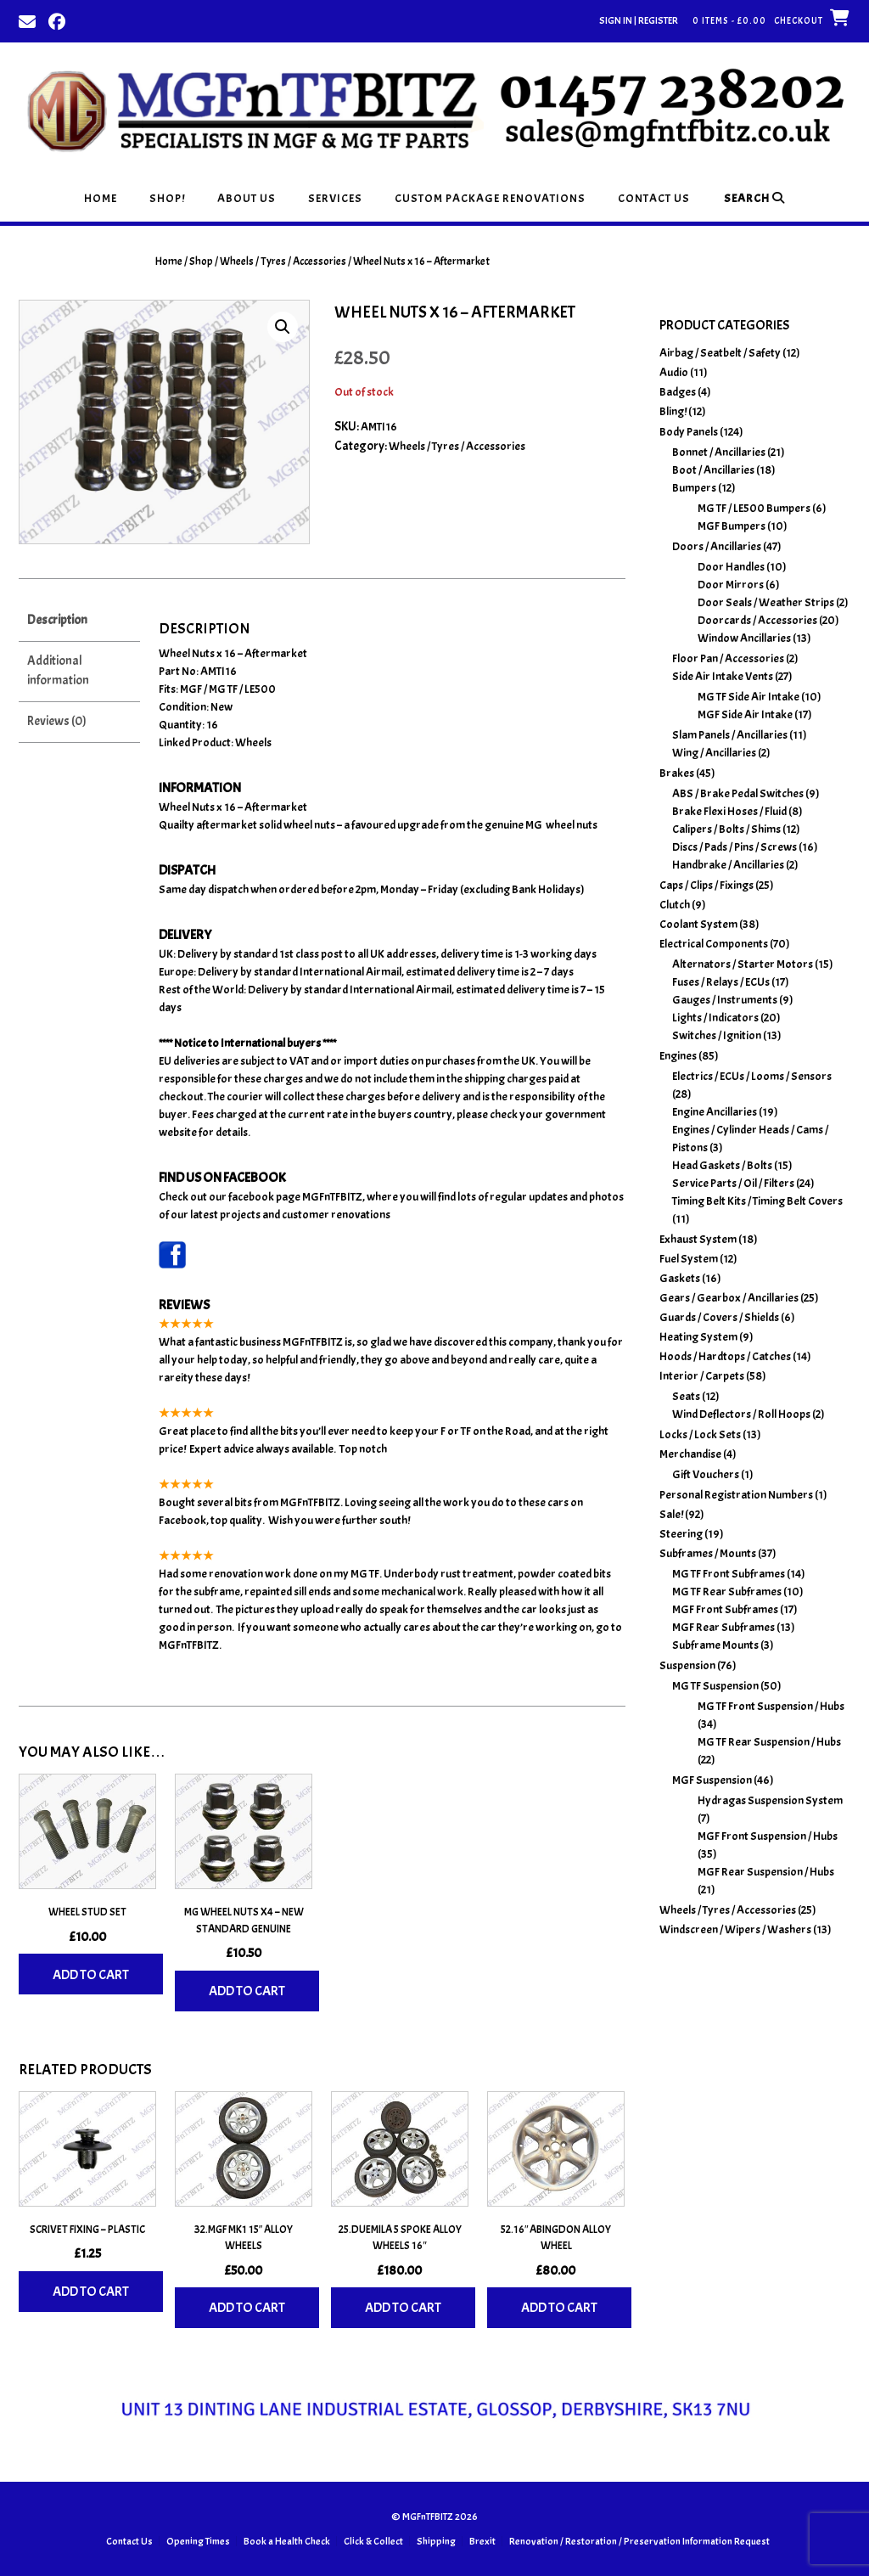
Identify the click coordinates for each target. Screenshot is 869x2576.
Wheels (253, 742)
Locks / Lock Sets (700, 1434)
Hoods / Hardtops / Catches (725, 1356)
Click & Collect (373, 2541)
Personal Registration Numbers (736, 1495)
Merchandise (690, 1454)
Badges (677, 392)
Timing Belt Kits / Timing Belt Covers (757, 1201)
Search (754, 198)
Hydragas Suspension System (770, 1800)
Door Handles (731, 567)
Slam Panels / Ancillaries (730, 735)
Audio (673, 372)
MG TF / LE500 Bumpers (754, 508)
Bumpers (694, 488)
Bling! (673, 411)
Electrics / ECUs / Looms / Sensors (752, 1076)
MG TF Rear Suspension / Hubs (769, 1742)
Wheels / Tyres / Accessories (283, 261)
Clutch (674, 904)
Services (335, 198)
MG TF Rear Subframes (727, 1591)
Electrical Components (713, 943)
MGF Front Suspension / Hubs (768, 1836)
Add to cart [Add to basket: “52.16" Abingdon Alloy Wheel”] (559, 2307)
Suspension (687, 1665)
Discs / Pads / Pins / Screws (734, 847)
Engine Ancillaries (714, 1112)
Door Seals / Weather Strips (766, 602)
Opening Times (198, 2541)
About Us (246, 198)
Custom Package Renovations (490, 198)
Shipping (436, 2541)
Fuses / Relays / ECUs (721, 982)
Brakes (676, 773)
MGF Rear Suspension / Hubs (766, 1872)
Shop (201, 261)
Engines (678, 1056)
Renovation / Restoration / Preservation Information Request (639, 2541)
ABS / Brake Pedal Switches (738, 793)
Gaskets (679, 1278)
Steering (681, 1534)
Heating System (698, 1337)
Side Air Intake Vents (722, 676)
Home (100, 198)
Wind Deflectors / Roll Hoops (741, 1414)
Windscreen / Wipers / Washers (735, 1929)
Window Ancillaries (744, 638)
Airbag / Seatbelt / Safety (720, 353)
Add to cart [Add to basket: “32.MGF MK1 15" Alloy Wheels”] (247, 2307)
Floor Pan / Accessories (728, 658)
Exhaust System (698, 1239)
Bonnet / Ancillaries (718, 452)
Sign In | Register (638, 20)
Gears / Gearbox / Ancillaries (729, 1298)
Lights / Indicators (715, 1017)
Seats (686, 1396)
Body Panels (688, 432)
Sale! (671, 1514)
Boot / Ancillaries (713, 470)
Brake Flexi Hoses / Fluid (729, 811)
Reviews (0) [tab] (57, 721)
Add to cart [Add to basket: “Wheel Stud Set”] (91, 1974)
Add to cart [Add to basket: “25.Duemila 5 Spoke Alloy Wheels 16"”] (403, 2307)
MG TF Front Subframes (728, 1573)
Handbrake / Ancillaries (728, 865)
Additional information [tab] (58, 671)
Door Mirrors (731, 584)
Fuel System (688, 1258)
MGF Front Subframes (725, 1609)
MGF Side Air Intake (745, 714)
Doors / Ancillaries (716, 546)
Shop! (167, 198)
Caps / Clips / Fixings (706, 885)
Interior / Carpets (701, 1376)
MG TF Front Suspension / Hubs (771, 1706)
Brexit (482, 2541)
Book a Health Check (287, 2541)
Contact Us (654, 198)
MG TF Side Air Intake (748, 696)
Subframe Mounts (715, 1645)
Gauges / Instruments (724, 1000)
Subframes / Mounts (707, 1553)
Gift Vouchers (705, 1474)
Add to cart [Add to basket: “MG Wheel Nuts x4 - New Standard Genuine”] (247, 1991)
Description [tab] (57, 620)
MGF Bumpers (731, 526)
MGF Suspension (712, 1780)
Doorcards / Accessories (757, 620)
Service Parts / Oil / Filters (733, 1183)
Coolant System (698, 924)
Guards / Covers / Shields (719, 1317)
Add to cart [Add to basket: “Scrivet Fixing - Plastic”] (91, 2291)
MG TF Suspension (715, 1686)
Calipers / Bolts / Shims (726, 829)
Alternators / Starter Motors (742, 964)
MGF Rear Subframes (723, 1627)
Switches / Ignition (716, 1035)
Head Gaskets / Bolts (722, 1165)
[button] (282, 327)
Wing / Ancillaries (714, 752)
